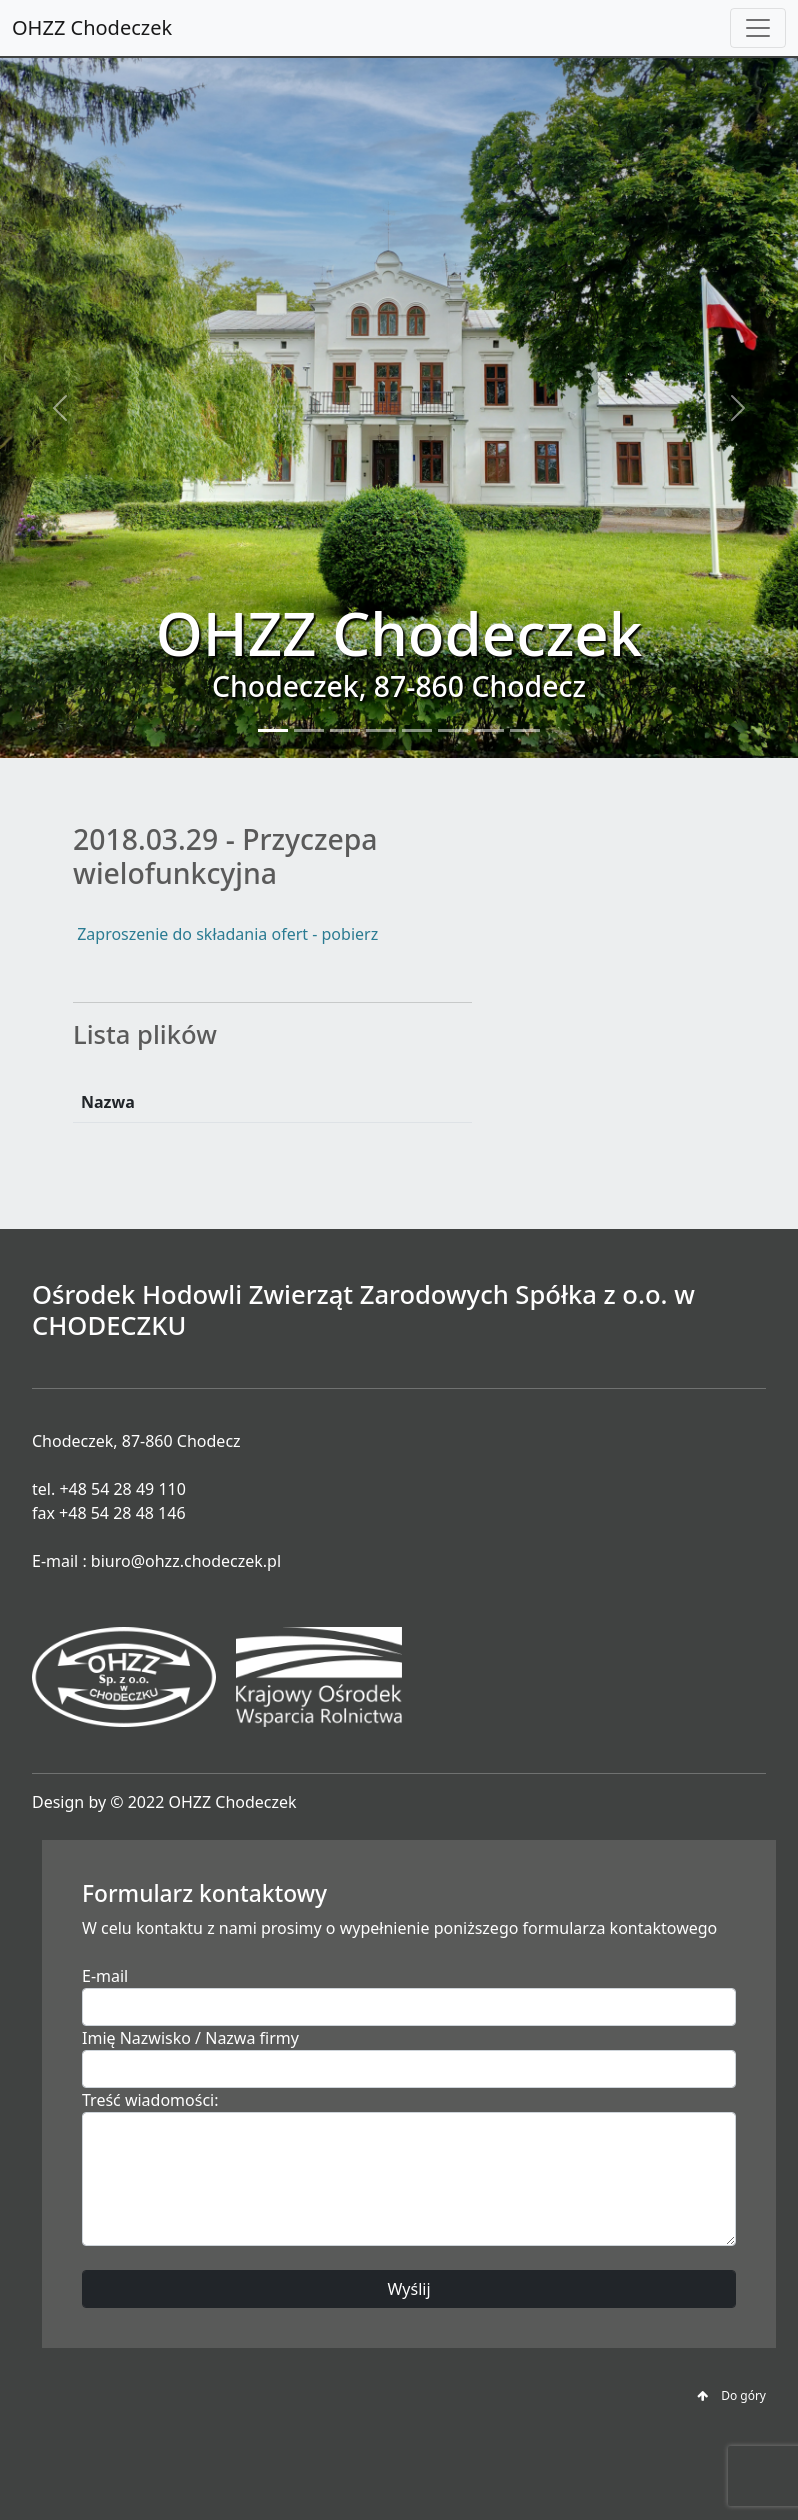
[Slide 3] (345, 730)
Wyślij (408, 2289)
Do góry (731, 2395)
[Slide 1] (273, 730)
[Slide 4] (381, 730)
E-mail (105, 1976)
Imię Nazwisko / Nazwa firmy (190, 2038)
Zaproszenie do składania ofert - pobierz (225, 934)
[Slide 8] (525, 730)
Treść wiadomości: (150, 2100)
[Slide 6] (453, 730)
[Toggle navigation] (758, 28)
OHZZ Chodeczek (92, 27)
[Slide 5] (417, 730)
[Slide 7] (489, 730)
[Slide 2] (309, 730)
